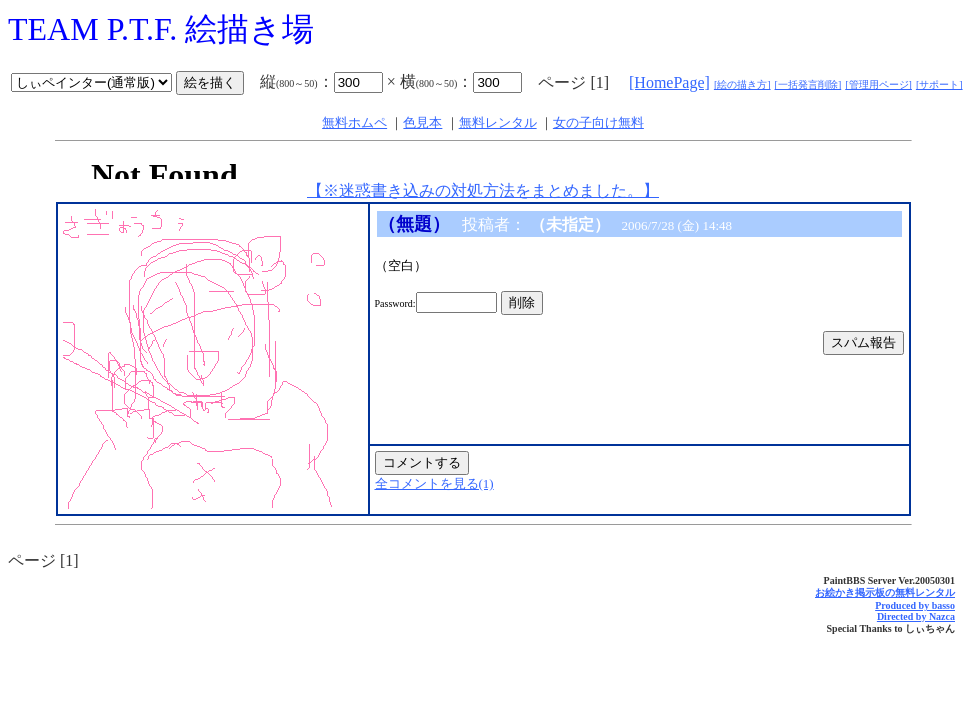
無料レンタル (498, 122)
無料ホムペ (354, 122)
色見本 (422, 122)
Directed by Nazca (916, 616)
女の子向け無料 (598, 122)
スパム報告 (863, 342)
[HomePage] (669, 82)
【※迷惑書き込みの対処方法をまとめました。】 (483, 190)
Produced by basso (915, 605)
